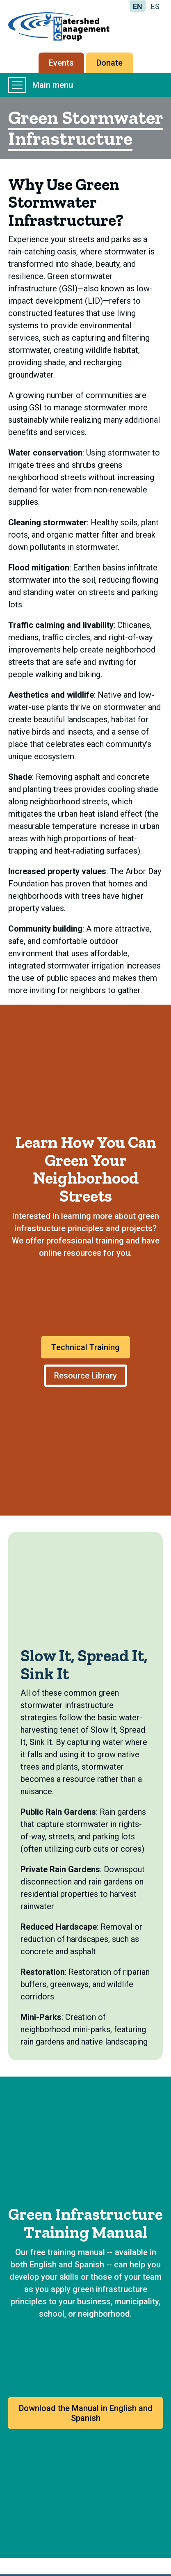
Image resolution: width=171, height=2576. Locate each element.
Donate (109, 63)
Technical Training (85, 1347)
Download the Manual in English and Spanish (86, 2413)
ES (155, 6)
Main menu (40, 85)
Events (61, 63)
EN (137, 6)
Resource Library (85, 1376)
